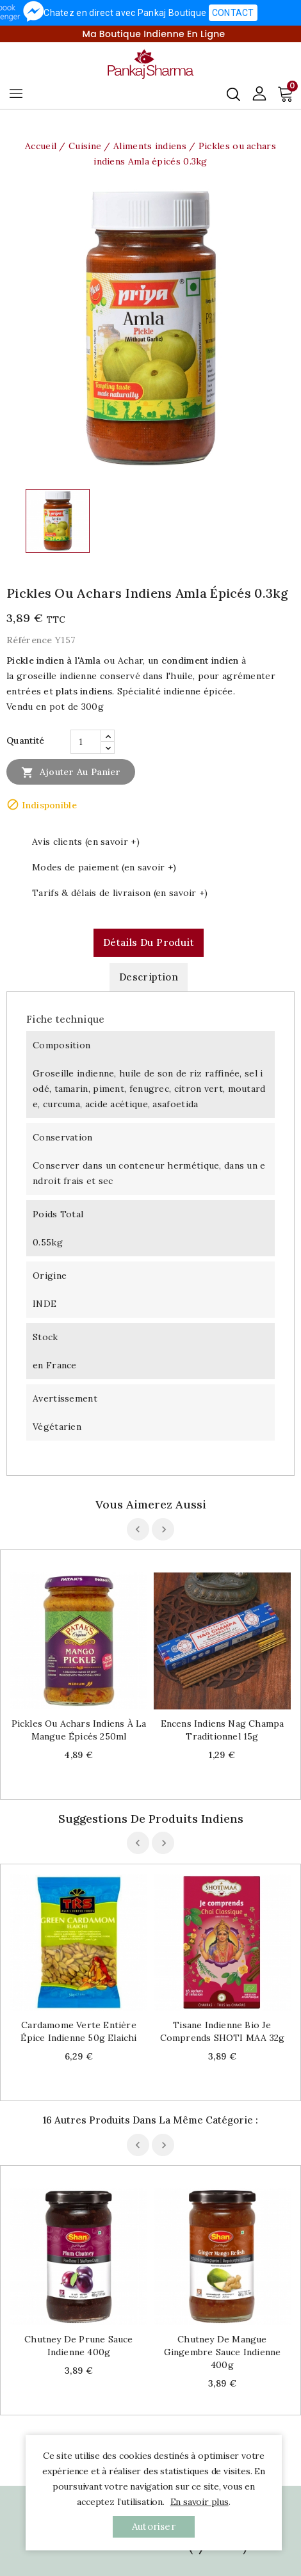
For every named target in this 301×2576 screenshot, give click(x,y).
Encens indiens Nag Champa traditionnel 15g (222, 1730)
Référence (29, 640)
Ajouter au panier (70, 772)
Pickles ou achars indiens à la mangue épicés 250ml (79, 1730)
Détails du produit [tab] (148, 942)
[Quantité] (85, 742)
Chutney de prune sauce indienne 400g (78, 2345)
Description (148, 977)
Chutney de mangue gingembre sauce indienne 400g (222, 2352)
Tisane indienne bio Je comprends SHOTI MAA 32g (222, 2031)
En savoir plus (199, 2502)
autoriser (153, 2526)
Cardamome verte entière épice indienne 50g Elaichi (78, 2031)
